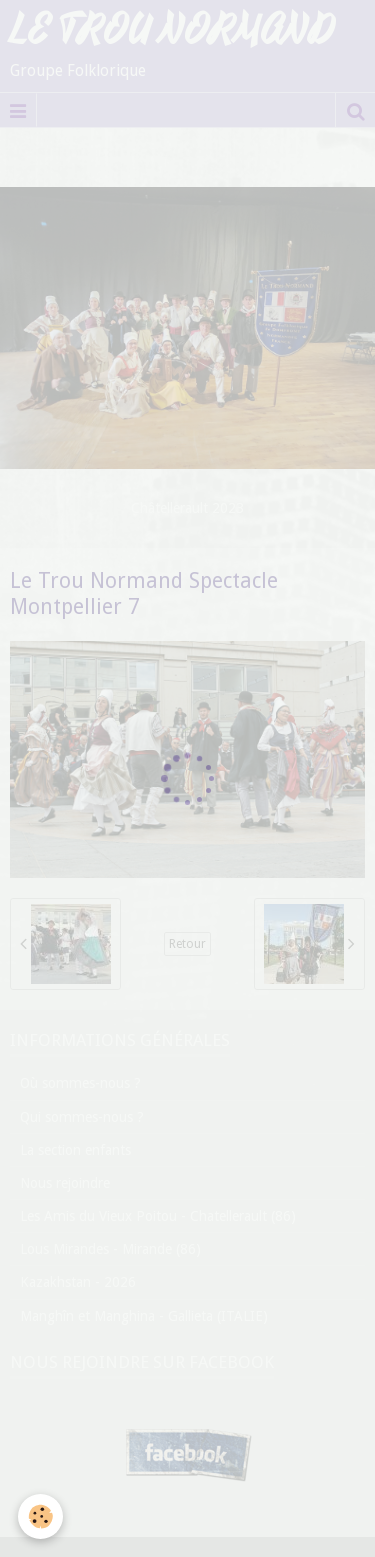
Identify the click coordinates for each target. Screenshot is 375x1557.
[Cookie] (40, 1516)
